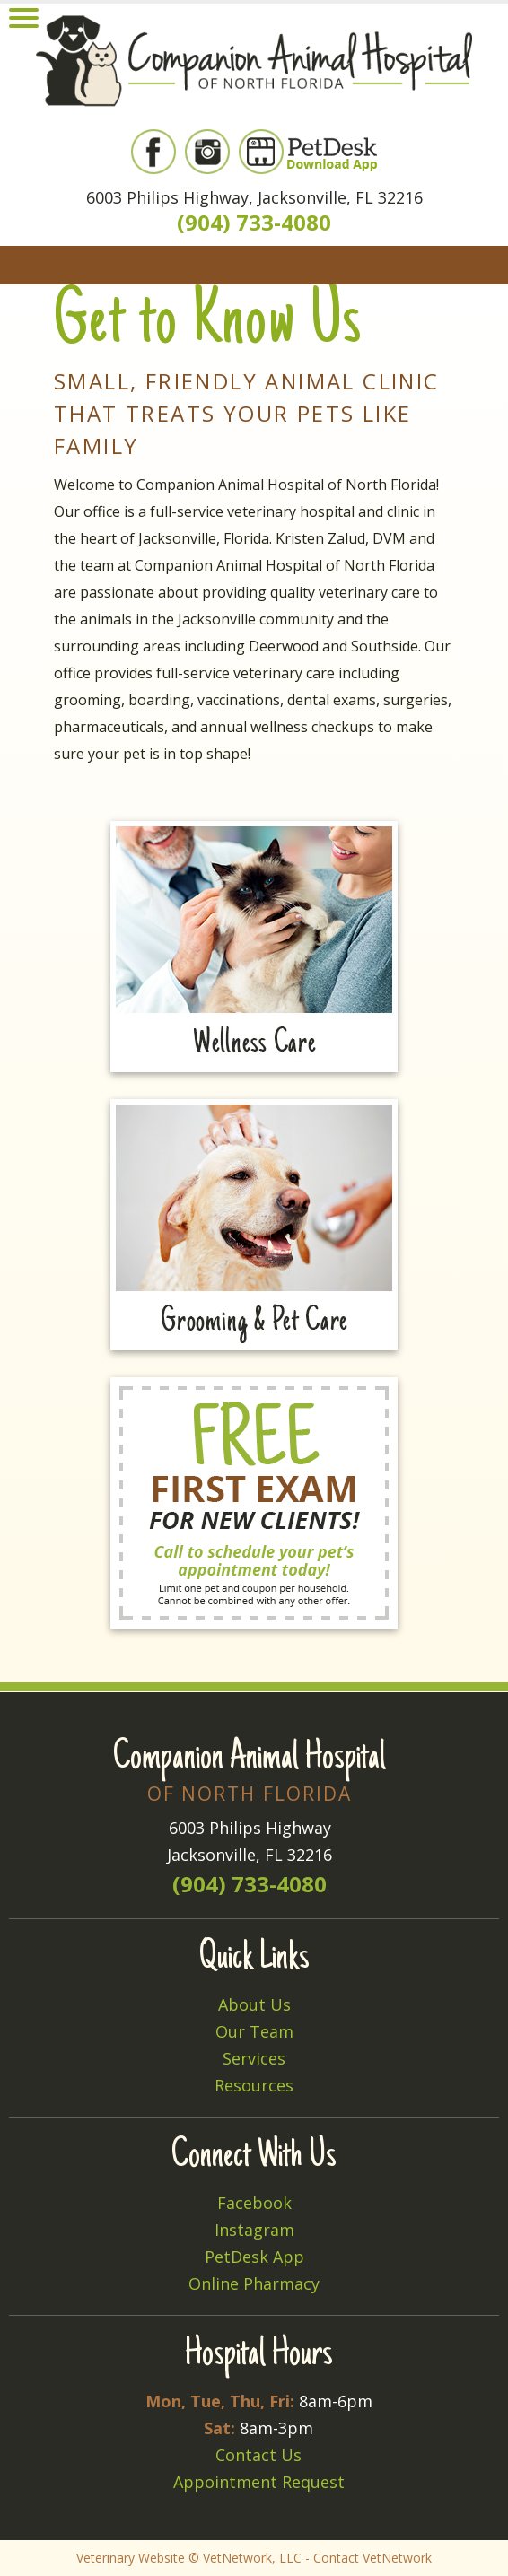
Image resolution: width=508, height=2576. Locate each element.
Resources (254, 2085)
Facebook (254, 2203)
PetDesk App (254, 2256)
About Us (254, 2004)
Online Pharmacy (254, 2283)
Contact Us (258, 2455)
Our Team (254, 2031)
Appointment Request (259, 2482)
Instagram (254, 2229)
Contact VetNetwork (372, 2557)
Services (254, 2058)
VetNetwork (237, 2557)
